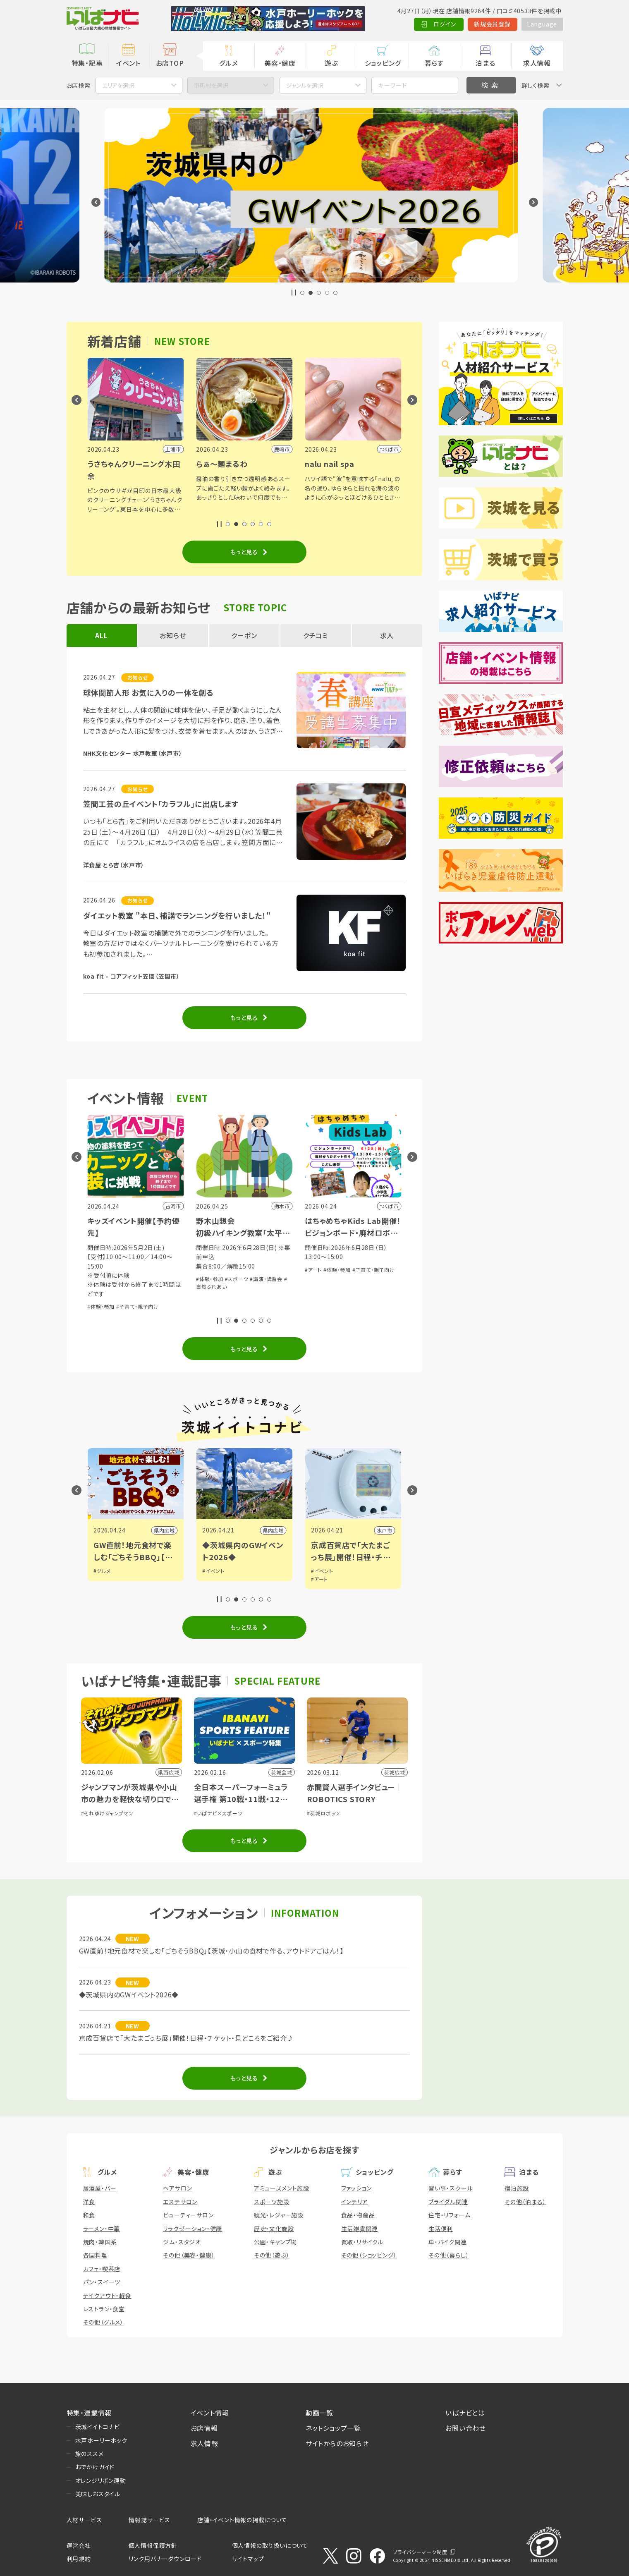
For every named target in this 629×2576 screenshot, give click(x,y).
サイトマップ (248, 2558)
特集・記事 (87, 63)
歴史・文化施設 (274, 2228)
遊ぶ (331, 63)
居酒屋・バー (100, 2188)
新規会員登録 (492, 24)
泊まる (485, 63)
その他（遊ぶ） (272, 2255)
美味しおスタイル (97, 2494)
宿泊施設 (517, 2188)
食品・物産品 (358, 2215)
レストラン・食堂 (104, 2309)
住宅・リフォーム (449, 2215)
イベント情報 (210, 2413)
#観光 (100, 1570)
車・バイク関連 (447, 2242)
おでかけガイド (95, 2467)
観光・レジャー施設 (279, 2215)
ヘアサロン (177, 2188)
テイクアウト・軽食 (107, 2295)
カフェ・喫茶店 (102, 2269)
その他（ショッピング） (369, 2255)
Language (542, 24)
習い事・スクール (450, 2188)
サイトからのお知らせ (337, 2443)
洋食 (89, 2202)
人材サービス (84, 2520)
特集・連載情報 (89, 2413)
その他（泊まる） (525, 2202)
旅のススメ (89, 2453)
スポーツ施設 (271, 2202)
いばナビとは (465, 2413)
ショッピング (383, 63)
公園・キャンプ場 (275, 2242)
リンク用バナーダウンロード (165, 2558)
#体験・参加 (101, 1287)
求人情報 (537, 63)
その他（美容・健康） (189, 2255)
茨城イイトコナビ (97, 2427)
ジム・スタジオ (182, 2242)
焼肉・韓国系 (100, 2242)
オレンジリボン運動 (100, 2480)
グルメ (228, 63)
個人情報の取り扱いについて (270, 2545)
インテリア (354, 2202)
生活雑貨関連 (359, 2228)
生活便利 (440, 2228)
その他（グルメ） (103, 2322)
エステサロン (180, 2202)
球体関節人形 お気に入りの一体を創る (148, 692)
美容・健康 (280, 63)
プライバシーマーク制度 (420, 2551)
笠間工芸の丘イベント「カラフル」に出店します (161, 803)
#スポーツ (345, 1278)
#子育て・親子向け (137, 1287)
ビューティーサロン (188, 2215)
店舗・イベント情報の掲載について (242, 2520)
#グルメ (211, 1570)
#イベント (322, 1570)
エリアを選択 (118, 85)
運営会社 (79, 2545)
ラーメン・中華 (101, 2228)
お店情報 (204, 2428)
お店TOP (170, 63)
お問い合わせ (465, 2428)
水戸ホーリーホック (101, 2440)
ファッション (356, 2188)
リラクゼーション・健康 (192, 2228)
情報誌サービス (149, 2520)
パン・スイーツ (102, 2282)
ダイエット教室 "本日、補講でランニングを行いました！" (177, 915)
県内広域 (273, 1530)
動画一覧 (319, 2413)
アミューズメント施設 (281, 2188)
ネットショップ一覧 (333, 2428)
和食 (89, 2215)
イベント (128, 63)
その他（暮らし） (448, 2255)
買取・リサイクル (362, 2242)
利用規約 (79, 2558)
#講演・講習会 (375, 1278)
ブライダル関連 (448, 2202)
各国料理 (95, 2255)
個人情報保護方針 (153, 2545)
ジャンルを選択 (304, 85)
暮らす (434, 63)
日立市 (167, 1530)
